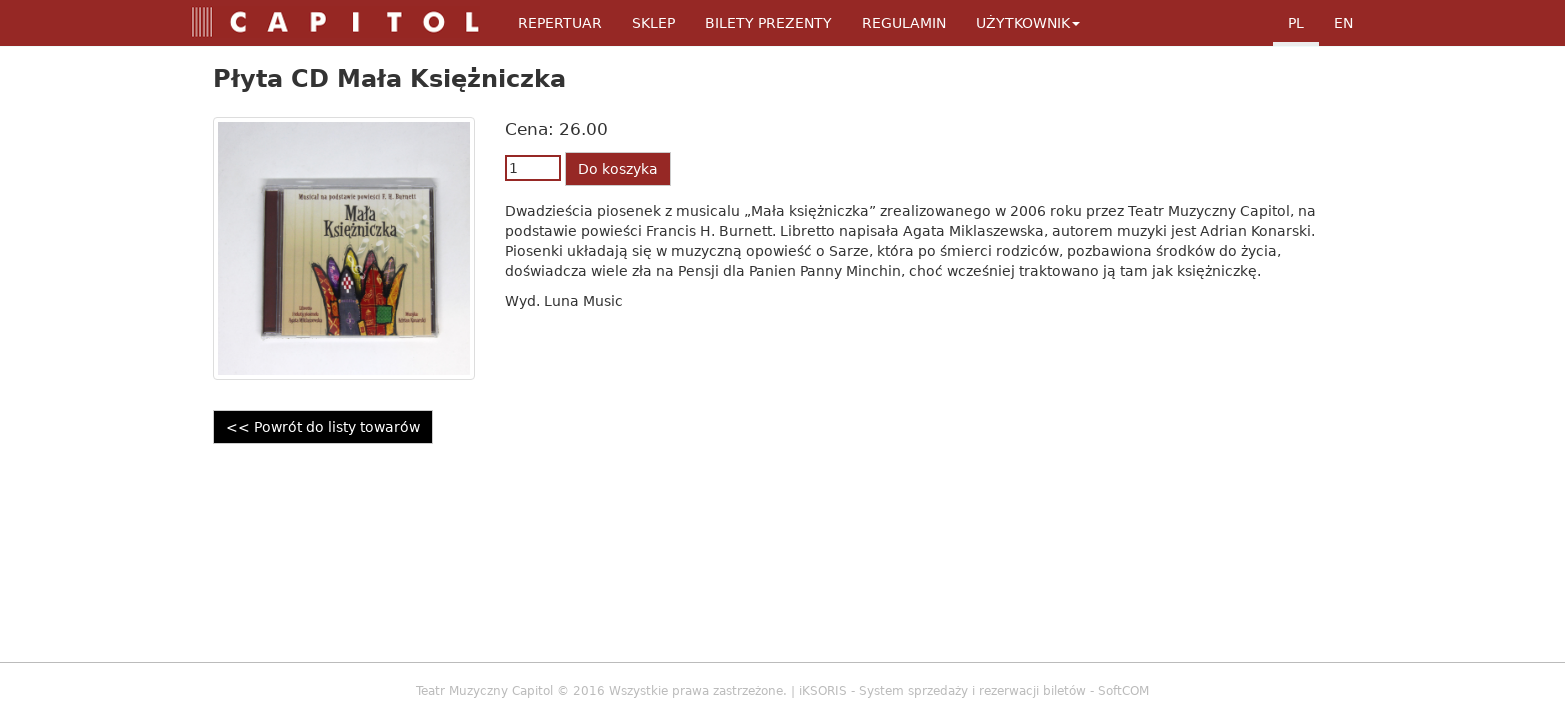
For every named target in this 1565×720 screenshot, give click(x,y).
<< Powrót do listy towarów (323, 427)
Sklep (653, 23)
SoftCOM (1123, 691)
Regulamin (904, 23)
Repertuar (560, 23)
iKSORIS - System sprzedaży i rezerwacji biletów (942, 691)
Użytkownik (1028, 23)
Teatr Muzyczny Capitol (484, 691)
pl (1296, 23)
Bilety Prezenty (768, 23)
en (1343, 23)
